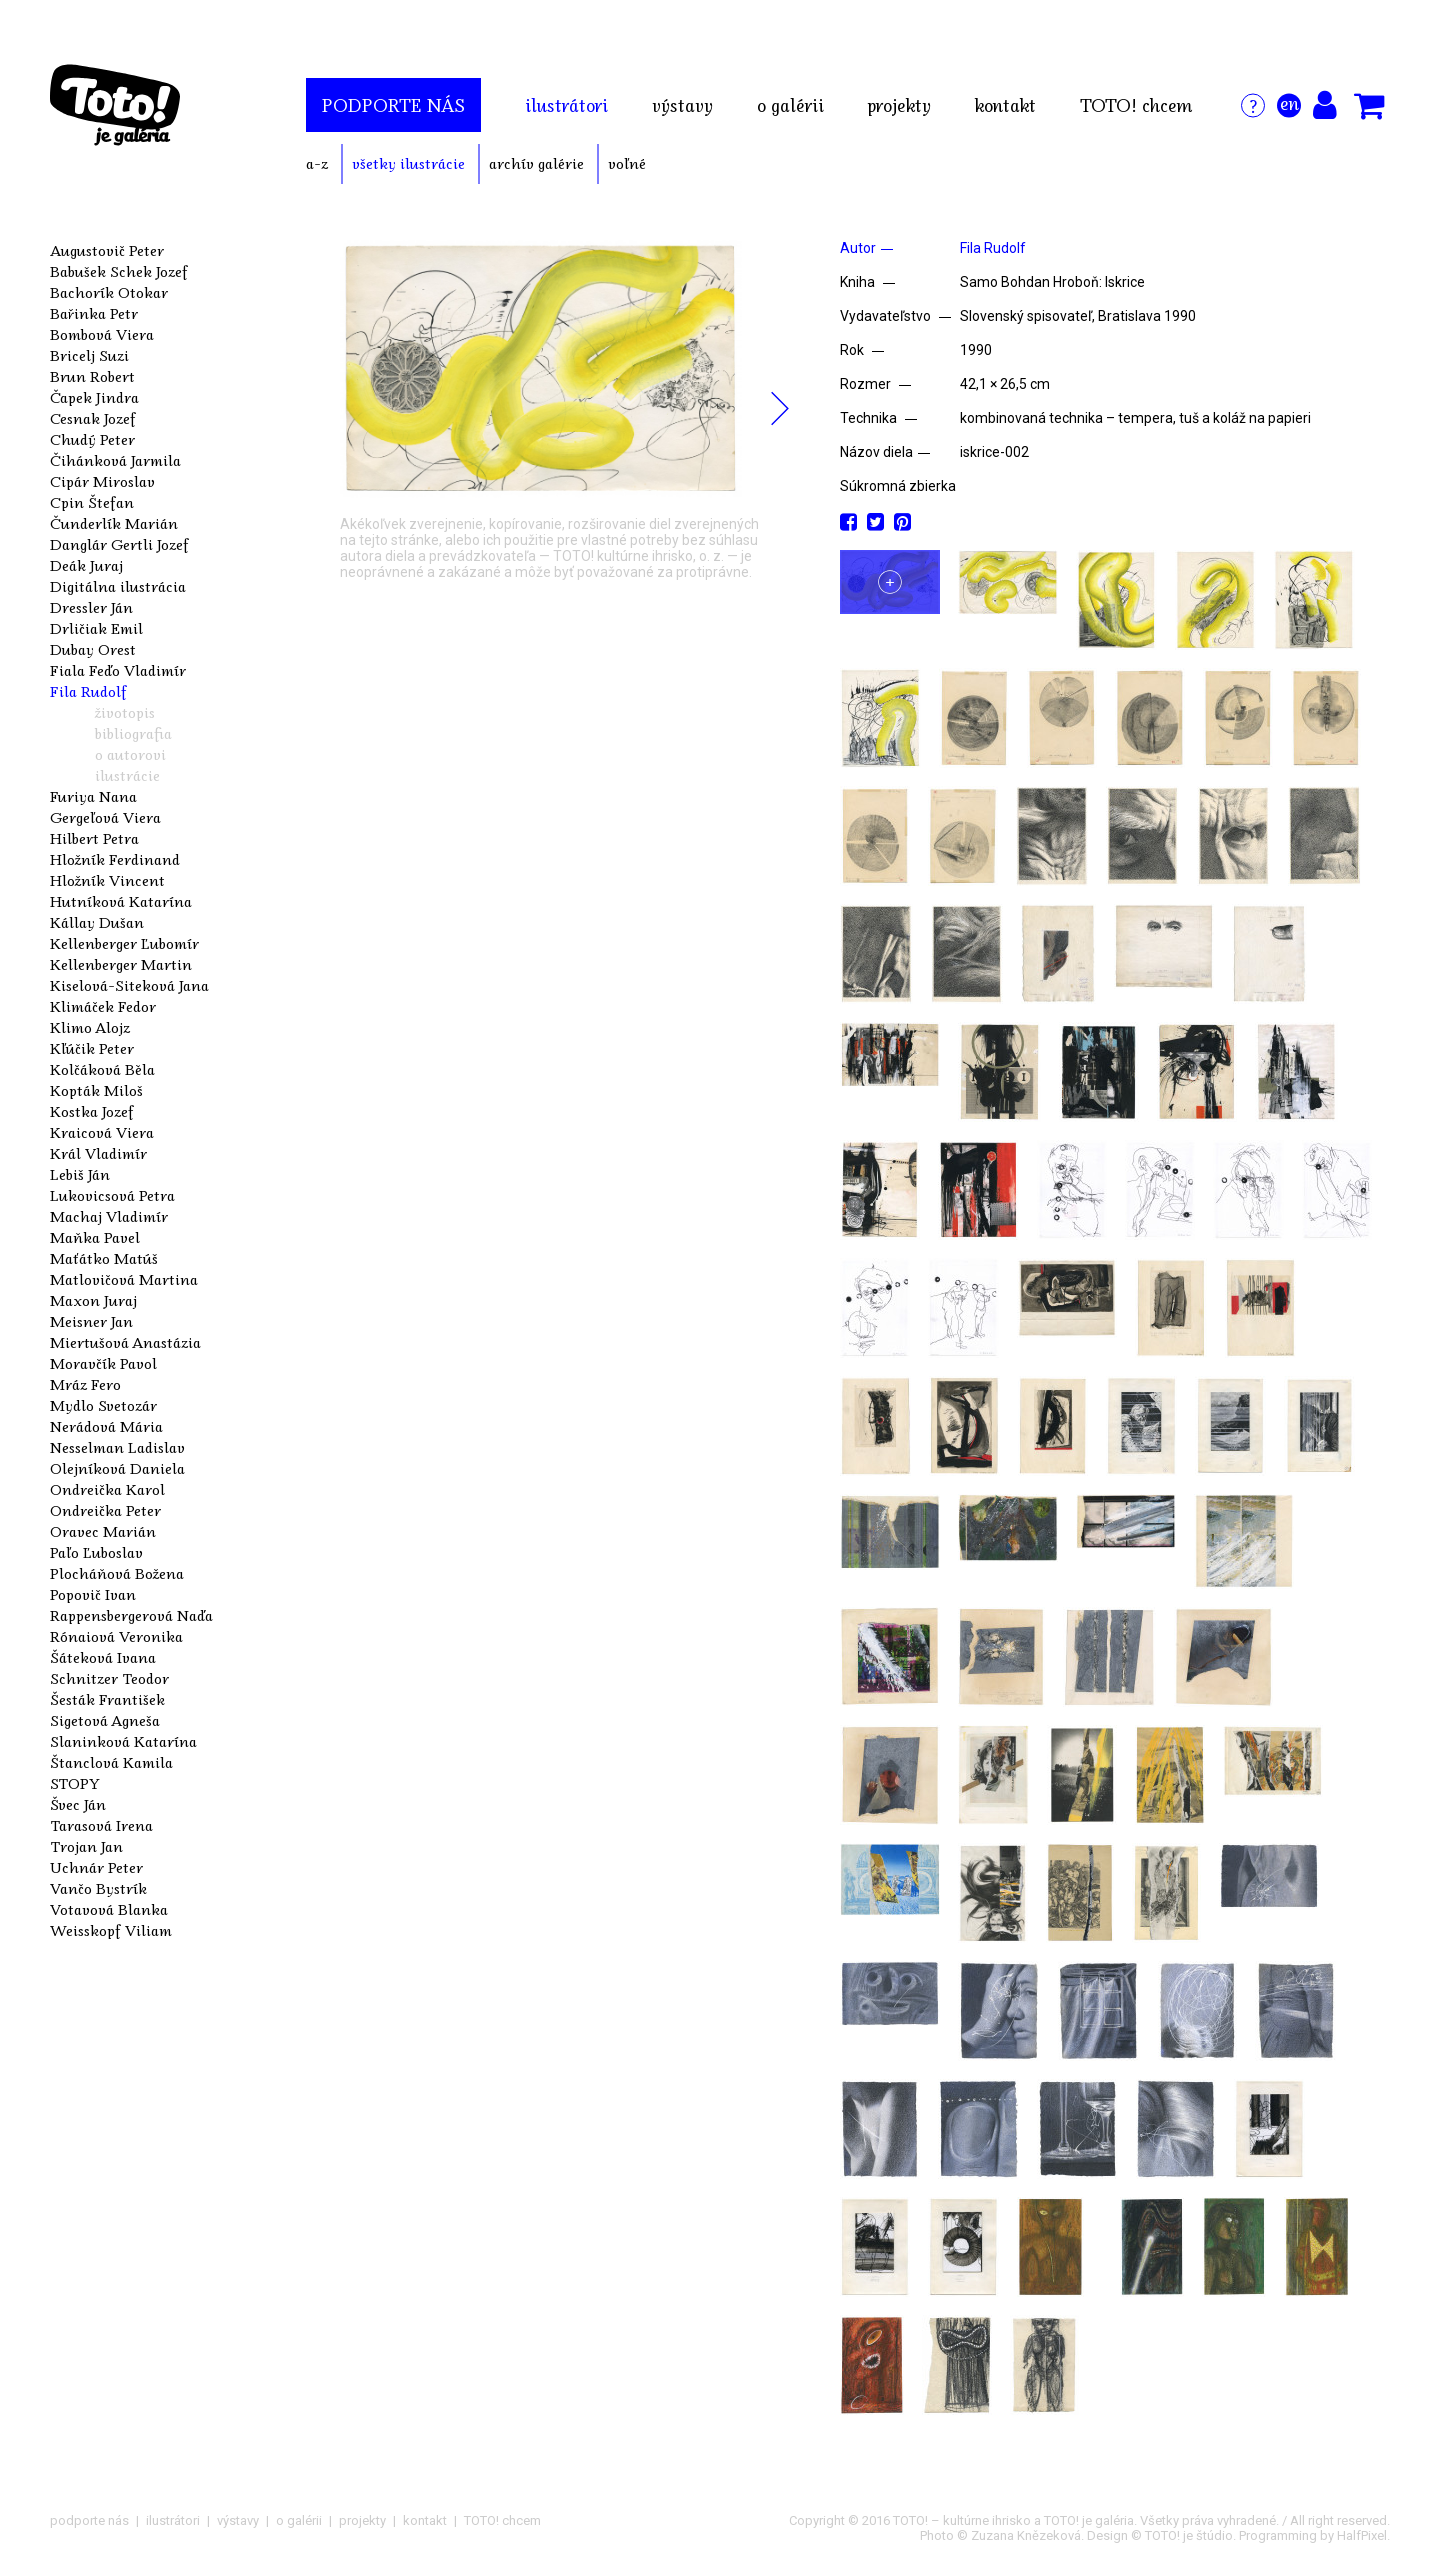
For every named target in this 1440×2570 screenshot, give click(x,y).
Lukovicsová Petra (112, 1195)
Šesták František (107, 1699)
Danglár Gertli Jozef (119, 544)
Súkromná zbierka (898, 486)
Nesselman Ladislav (117, 1447)
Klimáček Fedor (103, 1006)
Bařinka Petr (94, 313)
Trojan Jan (86, 1846)
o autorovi (130, 754)
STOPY (75, 1783)
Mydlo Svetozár (103, 1405)
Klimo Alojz (90, 1027)
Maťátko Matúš (104, 1258)
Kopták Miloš (96, 1090)
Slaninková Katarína (123, 1741)
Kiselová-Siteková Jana (129, 985)
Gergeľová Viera (105, 817)
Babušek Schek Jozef (119, 271)
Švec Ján (78, 1804)
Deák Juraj (86, 565)
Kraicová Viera (102, 1132)
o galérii (790, 105)
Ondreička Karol (107, 1489)
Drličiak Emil (96, 628)
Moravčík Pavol (103, 1363)
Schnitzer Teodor (109, 1678)
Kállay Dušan (97, 922)
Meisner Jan (91, 1321)
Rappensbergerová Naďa (131, 1615)
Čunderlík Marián (114, 523)
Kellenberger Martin (121, 964)
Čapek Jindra (94, 397)
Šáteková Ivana (103, 1657)
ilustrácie (127, 775)
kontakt (1005, 105)
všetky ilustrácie (408, 163)
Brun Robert (92, 376)
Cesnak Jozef (93, 418)
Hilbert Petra (94, 838)
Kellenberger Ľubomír (124, 943)
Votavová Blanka (109, 1909)
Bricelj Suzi (89, 355)
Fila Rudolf (88, 691)
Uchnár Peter (96, 1867)
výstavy (682, 105)
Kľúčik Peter (92, 1048)
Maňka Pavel (95, 1237)
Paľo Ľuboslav (96, 1552)
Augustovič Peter (107, 250)
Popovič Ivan (93, 1594)
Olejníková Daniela (117, 1468)
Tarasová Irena (101, 1825)
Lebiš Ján (80, 1174)
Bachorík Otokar (109, 292)
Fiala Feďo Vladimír (118, 670)
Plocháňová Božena (117, 1573)
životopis (125, 712)
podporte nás (393, 105)
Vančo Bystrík (98, 1888)
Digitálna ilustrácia (118, 586)
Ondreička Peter (105, 1510)
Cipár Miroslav (102, 481)
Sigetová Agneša (105, 1720)
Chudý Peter (92, 439)
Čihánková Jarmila (115, 460)
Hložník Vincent (107, 880)
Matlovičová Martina (124, 1279)
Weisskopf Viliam (111, 1930)
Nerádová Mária (106, 1426)
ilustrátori (566, 105)
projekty (899, 105)
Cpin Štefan (92, 502)
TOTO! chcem (1136, 105)
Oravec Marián (103, 1531)
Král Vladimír (98, 1153)
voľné (627, 163)
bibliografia (133, 733)
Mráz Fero (85, 1384)
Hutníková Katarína (121, 901)
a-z (317, 163)
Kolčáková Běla (102, 1069)
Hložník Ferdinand (115, 859)
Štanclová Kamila (111, 1762)
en (1289, 103)
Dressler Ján (91, 607)
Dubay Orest (93, 649)
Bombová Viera (102, 334)
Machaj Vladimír (109, 1216)
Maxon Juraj (93, 1300)
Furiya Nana (93, 796)
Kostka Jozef (92, 1111)
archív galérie (536, 163)
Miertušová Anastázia (125, 1342)
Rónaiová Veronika (116, 1636)
